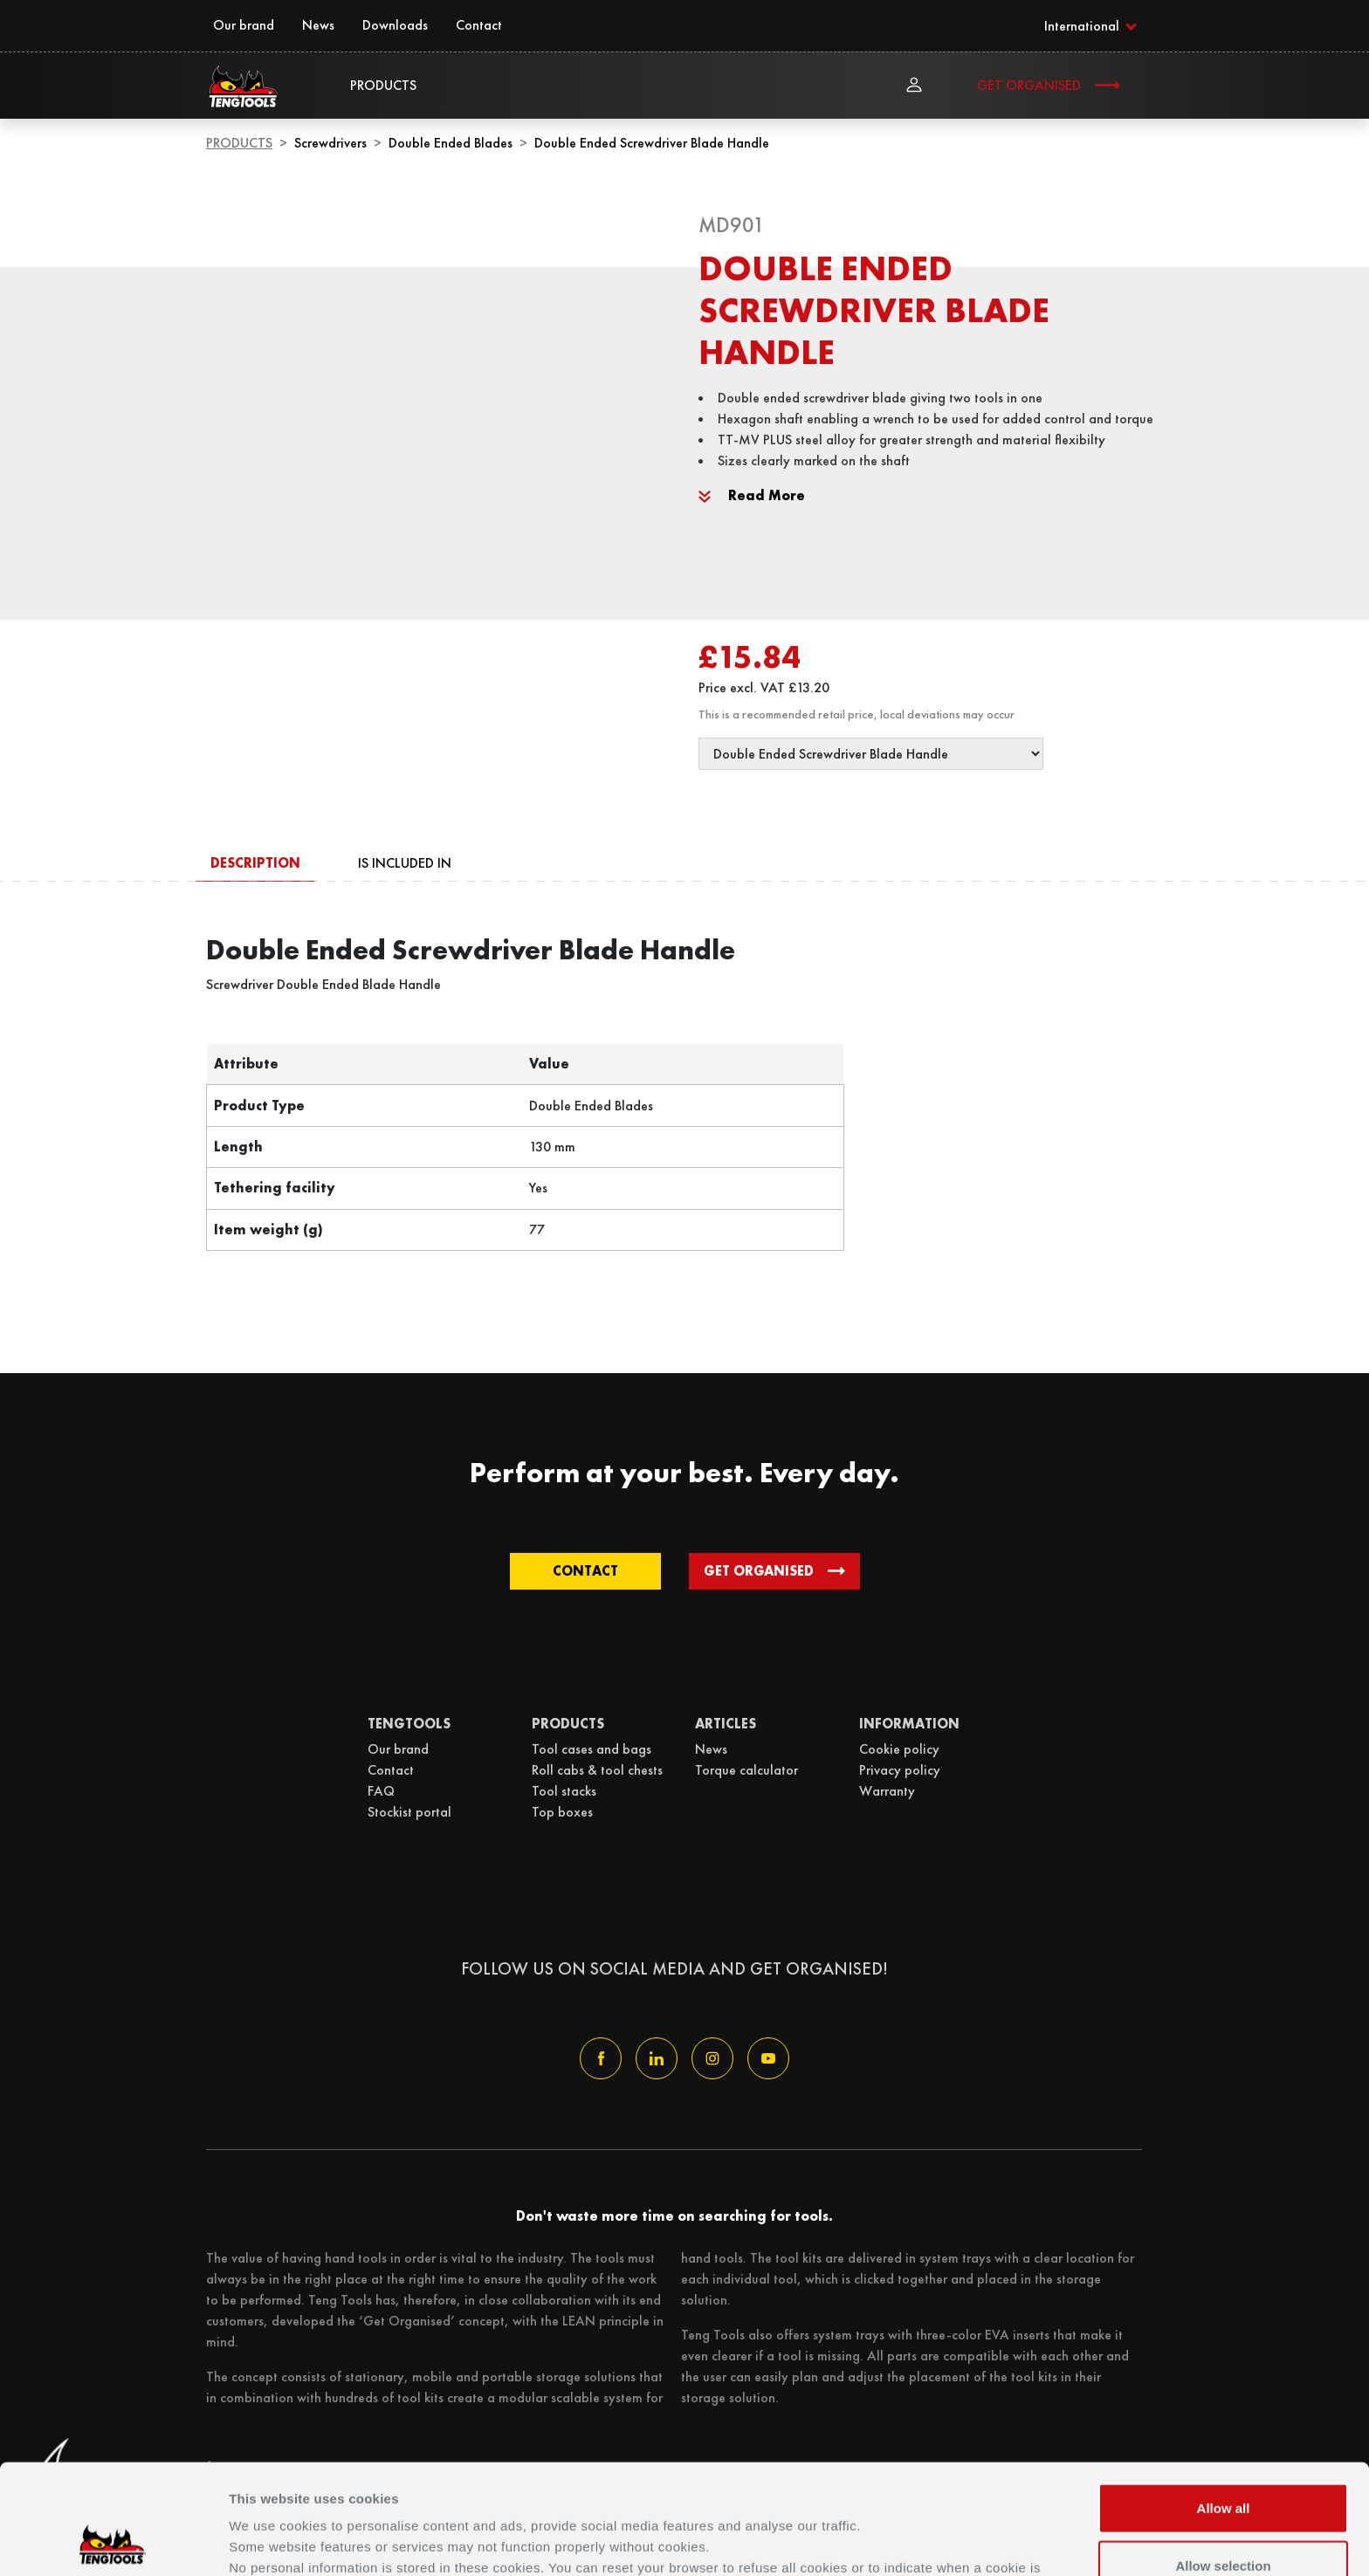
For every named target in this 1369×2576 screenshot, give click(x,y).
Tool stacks (564, 1791)
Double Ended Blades (451, 143)
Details (897, 2541)
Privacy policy (899, 1770)
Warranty (887, 1791)
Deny (1223, 2518)
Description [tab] (255, 863)
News (318, 25)
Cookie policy (899, 1749)
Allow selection (1222, 2462)
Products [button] (383, 85)
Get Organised (1029, 85)
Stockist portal (409, 1812)
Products (239, 143)
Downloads (395, 25)
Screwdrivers (330, 143)
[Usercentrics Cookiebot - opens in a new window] (113, 2542)
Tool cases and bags (591, 1749)
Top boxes (562, 1812)
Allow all (1223, 2404)
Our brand (243, 25)
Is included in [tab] (404, 863)
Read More (751, 495)
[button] (1089, 25)
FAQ (381, 1791)
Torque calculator (746, 1770)
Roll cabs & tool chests (597, 1770)
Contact (479, 25)
